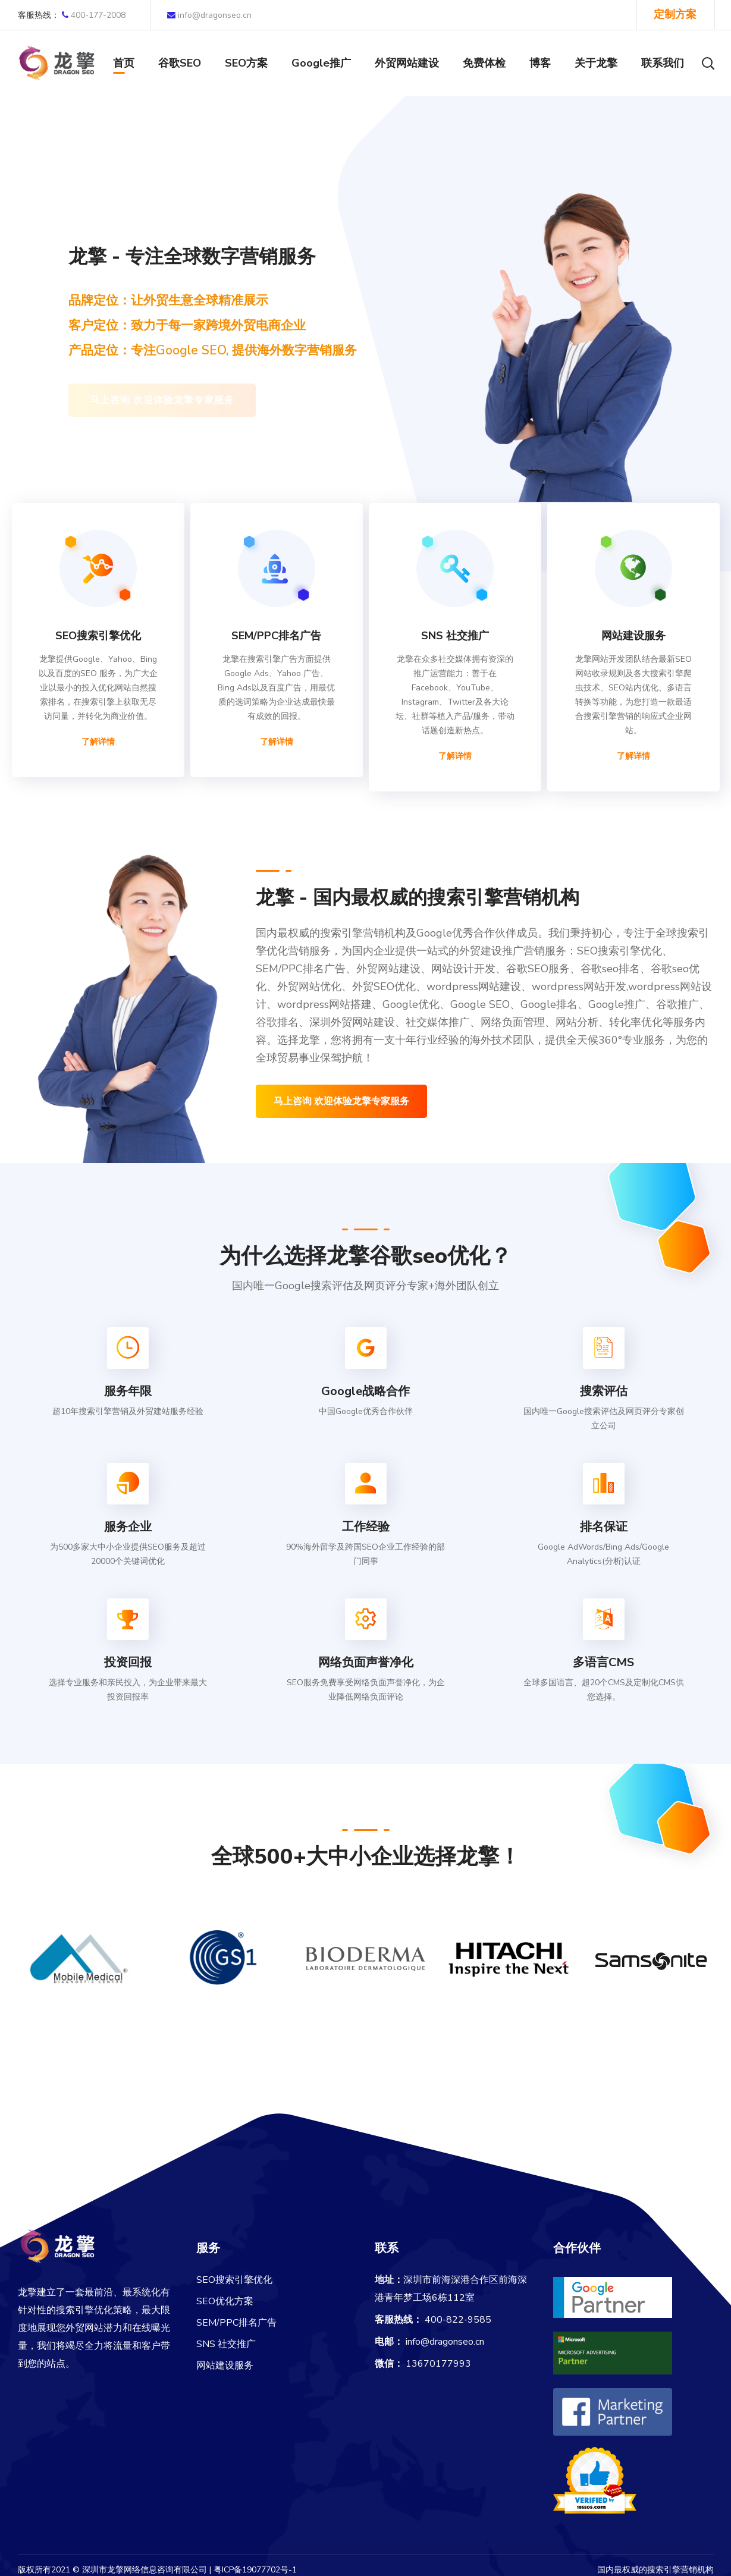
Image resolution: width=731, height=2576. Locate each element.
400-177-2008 (72, 15)
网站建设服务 (224, 2365)
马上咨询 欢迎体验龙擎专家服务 (341, 1101)
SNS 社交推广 (226, 2344)
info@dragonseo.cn (209, 15)
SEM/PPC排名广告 (236, 2322)
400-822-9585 (458, 2319)
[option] (80, 1965)
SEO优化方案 (224, 2301)
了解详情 (98, 741)
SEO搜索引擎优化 (234, 2279)
